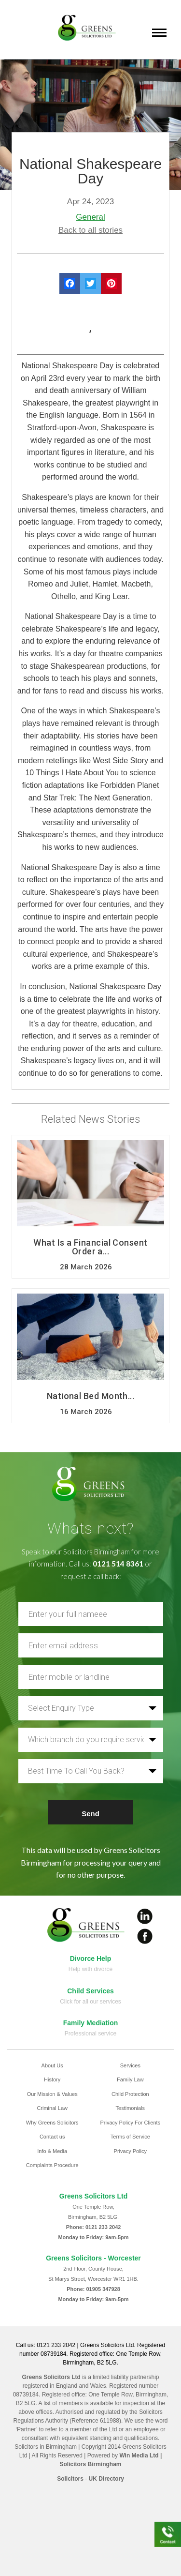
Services (130, 2065)
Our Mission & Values (52, 2094)
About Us (52, 2065)
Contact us (52, 2136)
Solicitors (70, 2478)
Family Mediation (90, 2023)
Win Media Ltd (138, 2455)
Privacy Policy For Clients (130, 2122)
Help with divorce (90, 1969)
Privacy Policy (130, 2151)
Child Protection (130, 2094)
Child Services (90, 1991)
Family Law (130, 2079)
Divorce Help (90, 1958)
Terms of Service (130, 2136)
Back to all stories (90, 230)
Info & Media (52, 2151)
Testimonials (130, 2108)
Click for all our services (90, 2001)
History (52, 2079)
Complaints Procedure (52, 2165)
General (90, 217)
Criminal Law (52, 2108)
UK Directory (106, 2478)
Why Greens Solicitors (52, 2122)
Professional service (90, 2033)
